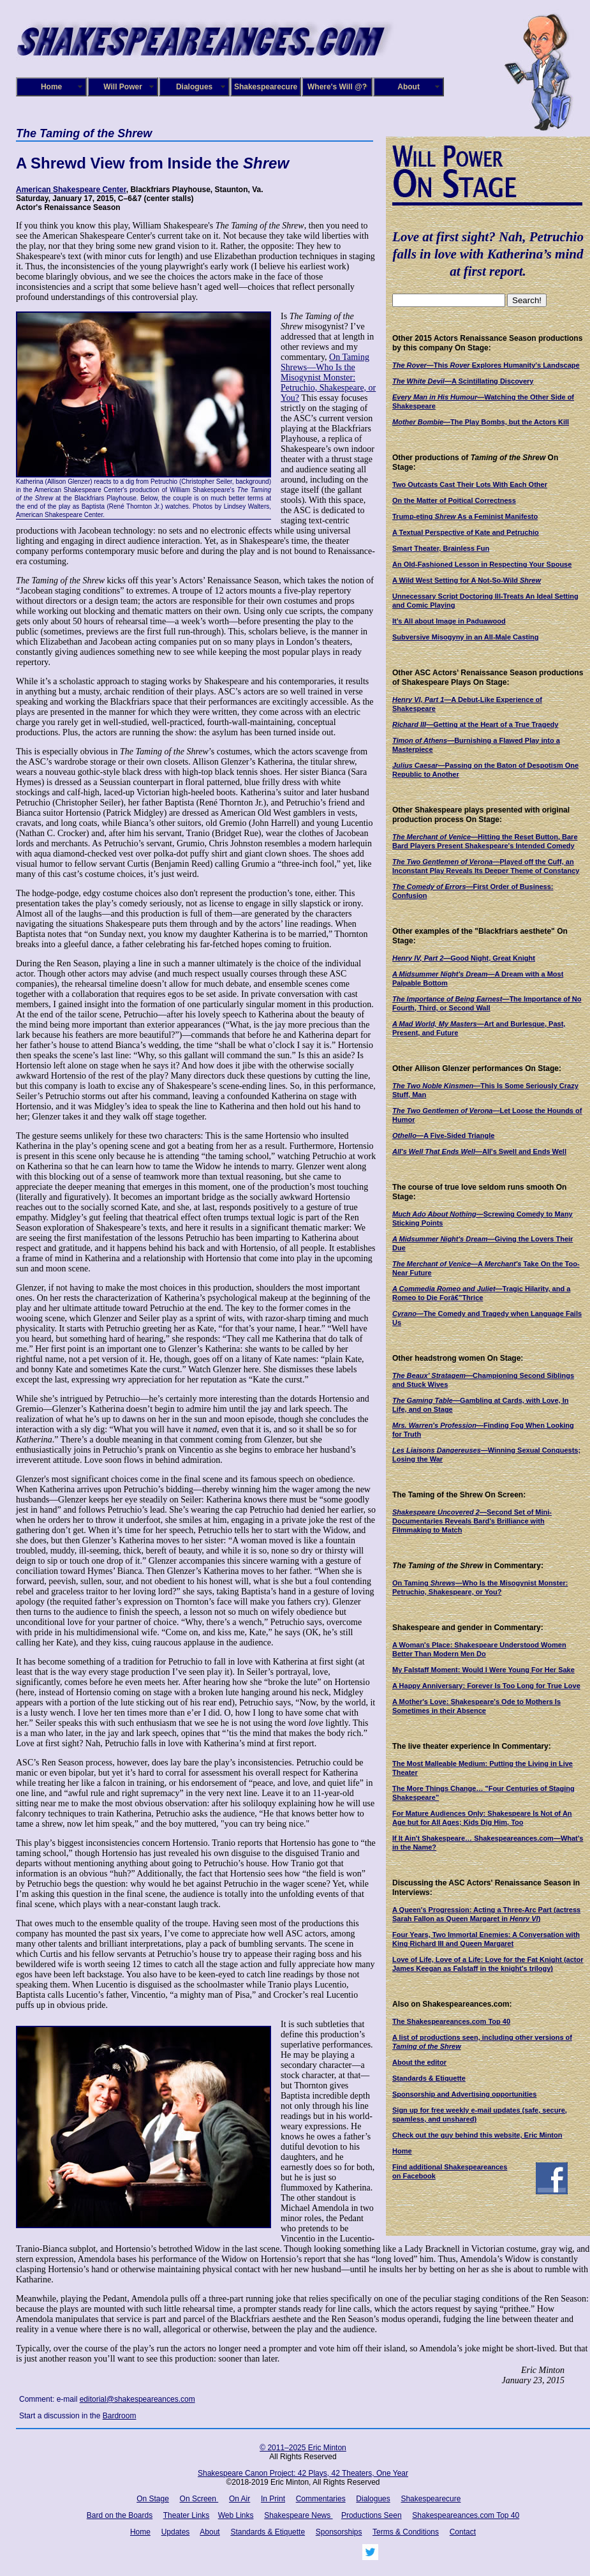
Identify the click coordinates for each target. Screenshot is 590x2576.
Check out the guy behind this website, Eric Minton (477, 2135)
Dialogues (194, 86)
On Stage (152, 2498)
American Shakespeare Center (71, 189)
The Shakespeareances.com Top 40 (451, 2021)
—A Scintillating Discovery (462, 381)
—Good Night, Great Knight (463, 958)
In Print (273, 2498)
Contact (463, 2531)
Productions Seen (371, 2515)
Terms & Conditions (405, 2531)
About (408, 86)
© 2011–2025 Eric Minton (303, 2447)
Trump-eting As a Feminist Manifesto (465, 516)
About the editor (419, 2062)
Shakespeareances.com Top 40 (465, 2515)
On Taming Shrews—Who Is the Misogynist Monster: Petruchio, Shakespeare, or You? (328, 377)
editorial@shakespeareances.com (137, 2399)
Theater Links (186, 2515)
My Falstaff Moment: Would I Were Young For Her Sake (483, 1670)
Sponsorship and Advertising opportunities (464, 2094)
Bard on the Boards (119, 2515)
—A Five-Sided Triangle (443, 1135)
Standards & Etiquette (429, 2078)
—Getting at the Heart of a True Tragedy (475, 724)
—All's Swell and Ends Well (479, 1151)
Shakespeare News (298, 2515)
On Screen (199, 2498)
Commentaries (321, 2498)
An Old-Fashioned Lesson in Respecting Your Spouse (482, 564)
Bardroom (119, 2415)
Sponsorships (339, 2531)
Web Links (236, 2515)
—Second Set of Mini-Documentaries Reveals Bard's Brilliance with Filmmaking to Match (472, 1521)
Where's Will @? (337, 86)
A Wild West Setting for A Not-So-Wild (466, 580)
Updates (175, 2531)
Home (51, 86)
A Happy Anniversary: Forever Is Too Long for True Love (486, 1685)
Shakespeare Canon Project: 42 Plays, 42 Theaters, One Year (303, 2473)
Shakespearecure (265, 86)
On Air (239, 2498)
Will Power (122, 86)
